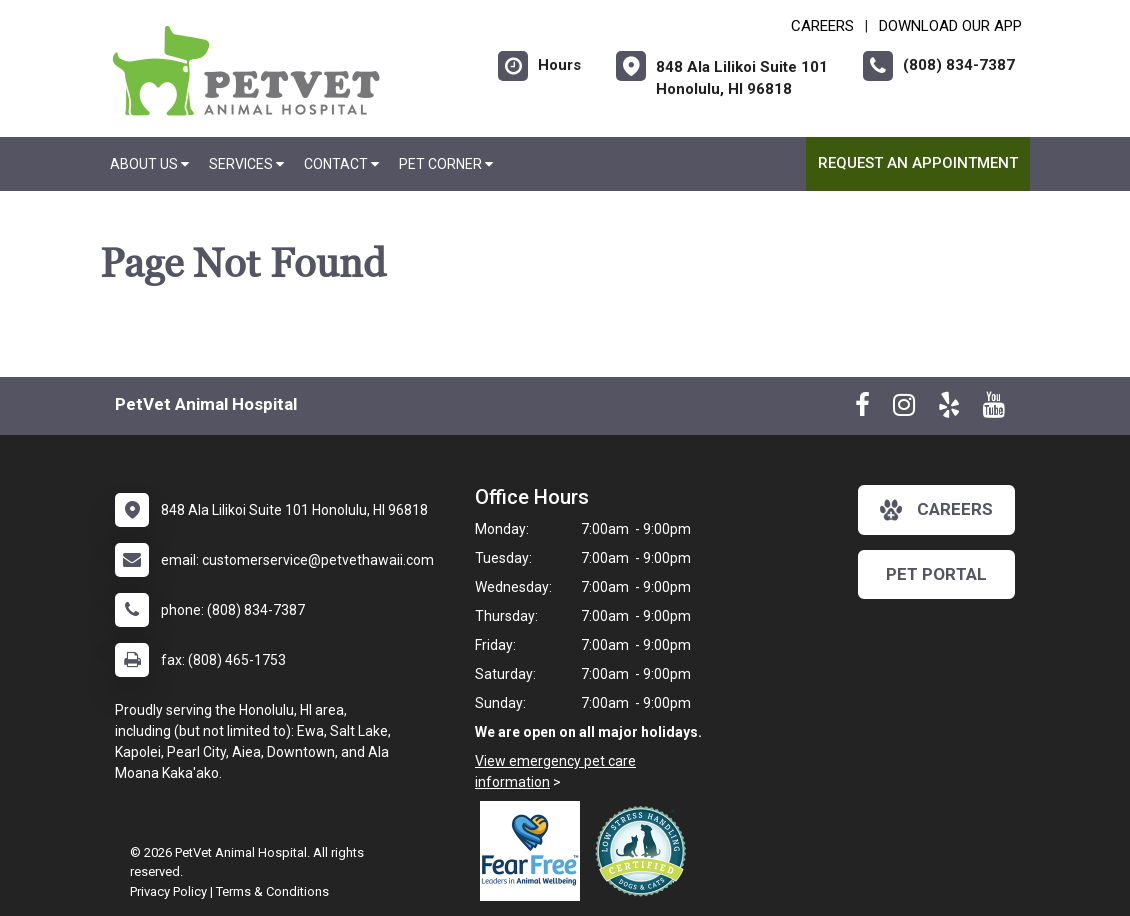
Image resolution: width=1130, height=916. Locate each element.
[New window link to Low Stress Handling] (645, 851)
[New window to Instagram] (904, 409)
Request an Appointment (918, 163)
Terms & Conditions (272, 891)
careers (936, 510)
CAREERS (822, 26)
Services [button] (246, 164)
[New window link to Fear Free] (535, 851)
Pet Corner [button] (446, 164)
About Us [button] (149, 164)
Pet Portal (936, 574)
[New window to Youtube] (994, 409)
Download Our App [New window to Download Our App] (950, 26)
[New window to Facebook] (862, 409)
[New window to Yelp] (949, 409)
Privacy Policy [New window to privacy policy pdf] (168, 891)
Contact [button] (341, 164)
